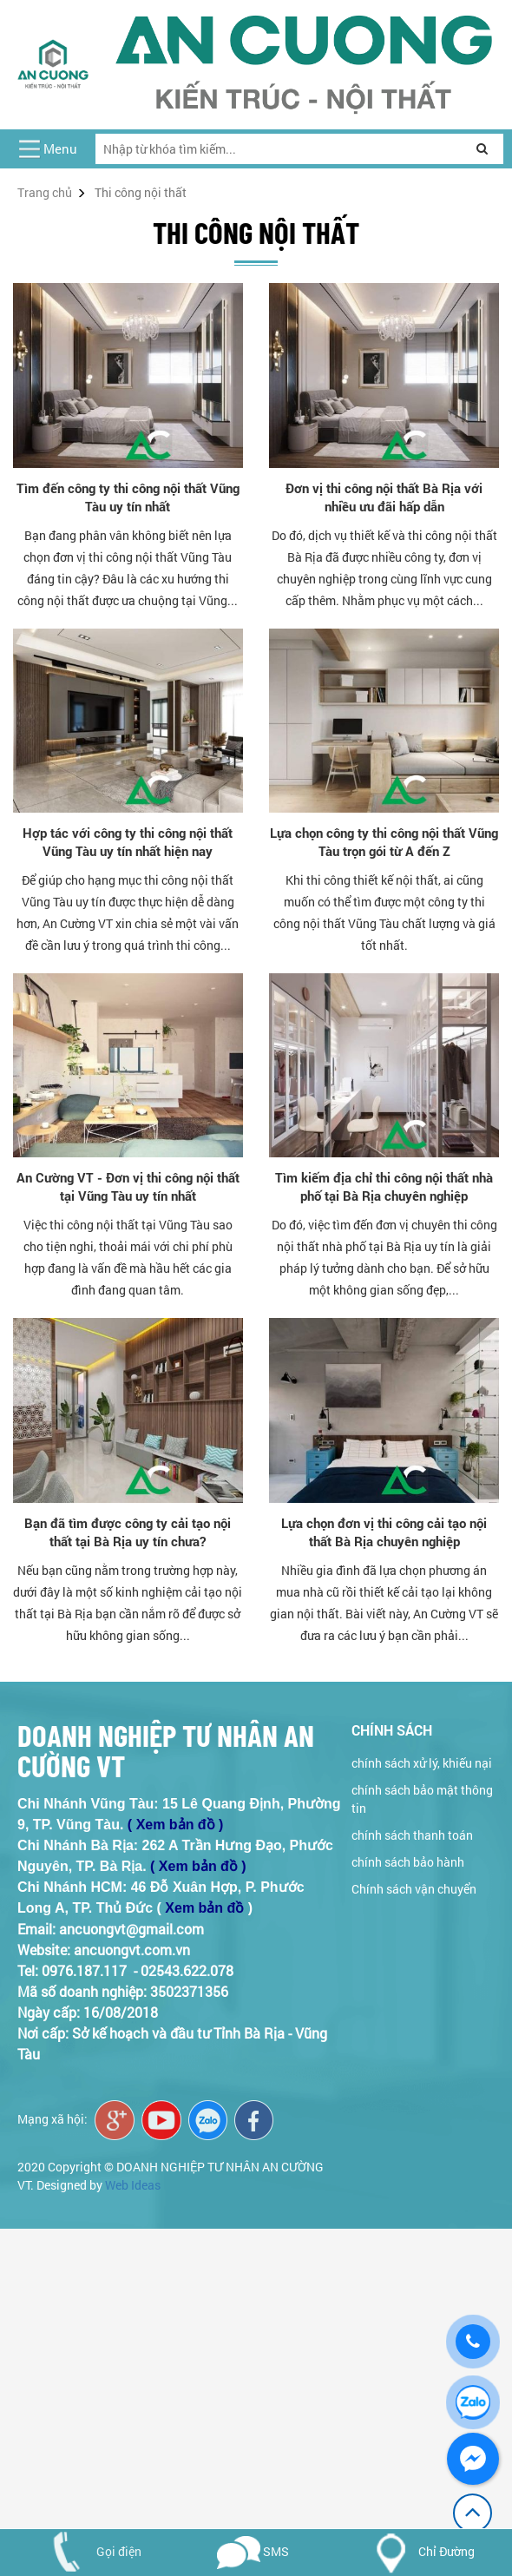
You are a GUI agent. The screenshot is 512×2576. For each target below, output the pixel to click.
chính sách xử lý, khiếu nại (421, 1763)
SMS (253, 2551)
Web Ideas (133, 2185)
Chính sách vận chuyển (413, 1889)
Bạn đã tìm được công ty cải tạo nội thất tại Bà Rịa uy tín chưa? (127, 1532)
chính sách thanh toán (412, 1835)
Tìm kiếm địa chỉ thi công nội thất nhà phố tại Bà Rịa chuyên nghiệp (384, 1186)
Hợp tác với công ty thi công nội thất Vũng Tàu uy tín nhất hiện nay (128, 842)
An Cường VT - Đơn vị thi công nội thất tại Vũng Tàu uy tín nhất (128, 1186)
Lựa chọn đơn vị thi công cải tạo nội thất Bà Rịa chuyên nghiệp (384, 1532)
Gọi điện (90, 2551)
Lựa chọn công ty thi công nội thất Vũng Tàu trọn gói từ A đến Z (384, 842)
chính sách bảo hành (407, 1862)
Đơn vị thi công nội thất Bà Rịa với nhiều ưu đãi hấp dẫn (384, 497)
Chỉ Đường (419, 2551)
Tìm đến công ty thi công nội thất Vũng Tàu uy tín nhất (128, 497)
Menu (60, 148)
